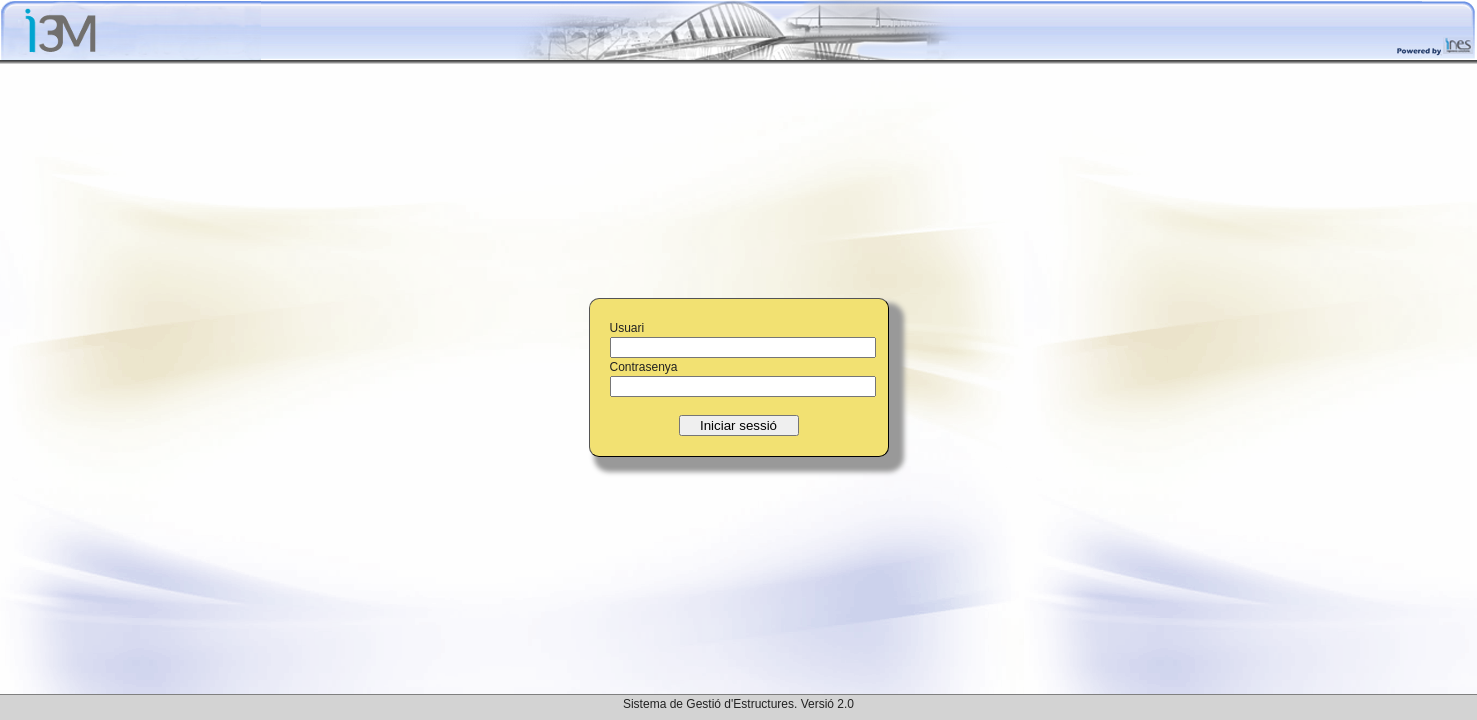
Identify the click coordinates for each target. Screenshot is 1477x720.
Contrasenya (644, 367)
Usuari (627, 328)
